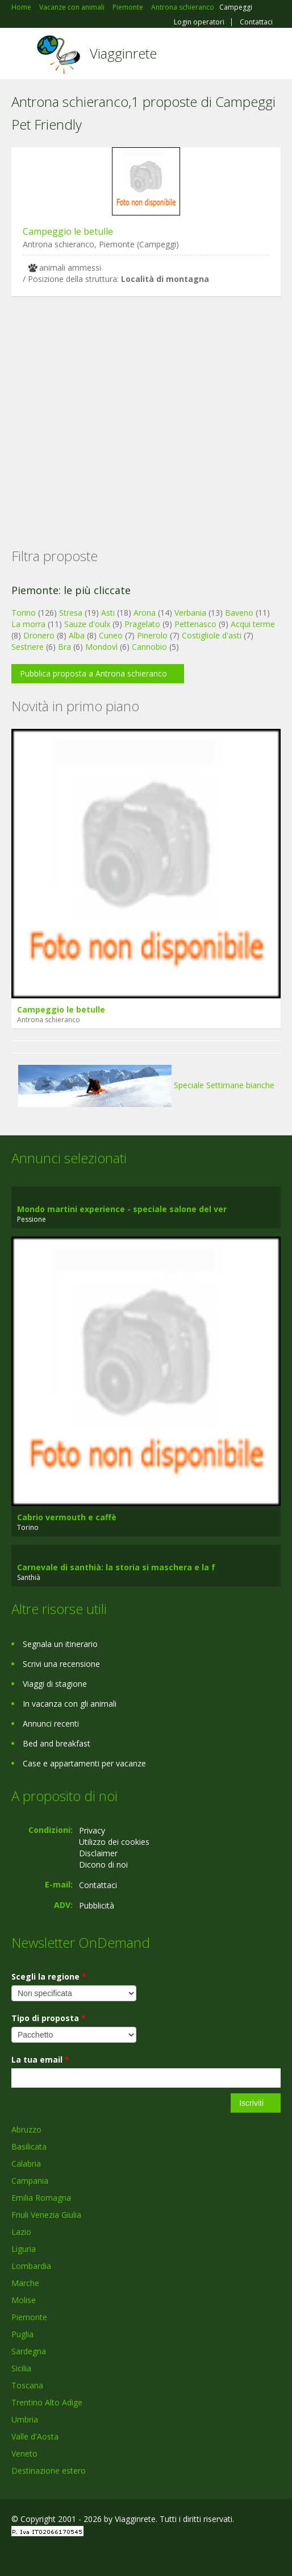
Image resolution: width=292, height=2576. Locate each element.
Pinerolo (152, 635)
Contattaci (256, 22)
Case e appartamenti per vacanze (84, 1763)
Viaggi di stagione (55, 1683)
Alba (77, 635)
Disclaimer (98, 1853)
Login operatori (199, 22)
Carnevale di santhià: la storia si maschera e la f (116, 1567)
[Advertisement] (146, 404)
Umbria (24, 2419)
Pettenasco (195, 624)
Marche (25, 2283)
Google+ (39, 2555)
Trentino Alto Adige (46, 2402)
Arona (145, 612)
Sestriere (27, 646)
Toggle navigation (21, 55)
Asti (108, 612)
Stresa (70, 612)
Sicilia (21, 2368)
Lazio (21, 2231)
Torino (23, 612)
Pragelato (142, 624)
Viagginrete (123, 53)
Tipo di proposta (48, 2018)
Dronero (39, 635)
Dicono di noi (103, 1864)
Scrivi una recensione (61, 1663)
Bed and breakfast (56, 1743)
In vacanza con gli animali (69, 1703)
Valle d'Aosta (35, 2436)
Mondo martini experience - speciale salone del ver (122, 1209)
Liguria (23, 2248)
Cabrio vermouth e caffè (66, 1517)
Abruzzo (26, 2129)
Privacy (92, 1830)
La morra (28, 624)
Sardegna (28, 2351)
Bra (64, 646)
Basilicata (29, 2146)
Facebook (14, 2555)
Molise (23, 2300)
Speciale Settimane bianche (146, 1085)
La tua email (40, 2059)
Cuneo (111, 635)
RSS (93, 2555)
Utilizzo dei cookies (114, 1841)
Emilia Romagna (41, 2197)
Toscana (27, 2385)
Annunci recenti (51, 1723)
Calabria (26, 2163)
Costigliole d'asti (211, 635)
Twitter (67, 2555)
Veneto (24, 2453)
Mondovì (101, 646)
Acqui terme (253, 624)
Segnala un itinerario (60, 1643)
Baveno (239, 612)
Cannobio (149, 646)
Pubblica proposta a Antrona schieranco (93, 673)
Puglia (22, 2334)
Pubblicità (96, 1905)
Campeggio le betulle (68, 231)
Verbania (190, 612)
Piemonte (29, 2317)
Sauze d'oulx (87, 624)
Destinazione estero (48, 2470)
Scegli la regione (48, 1976)
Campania (29, 2180)
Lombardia (31, 2265)
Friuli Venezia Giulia (46, 2214)
